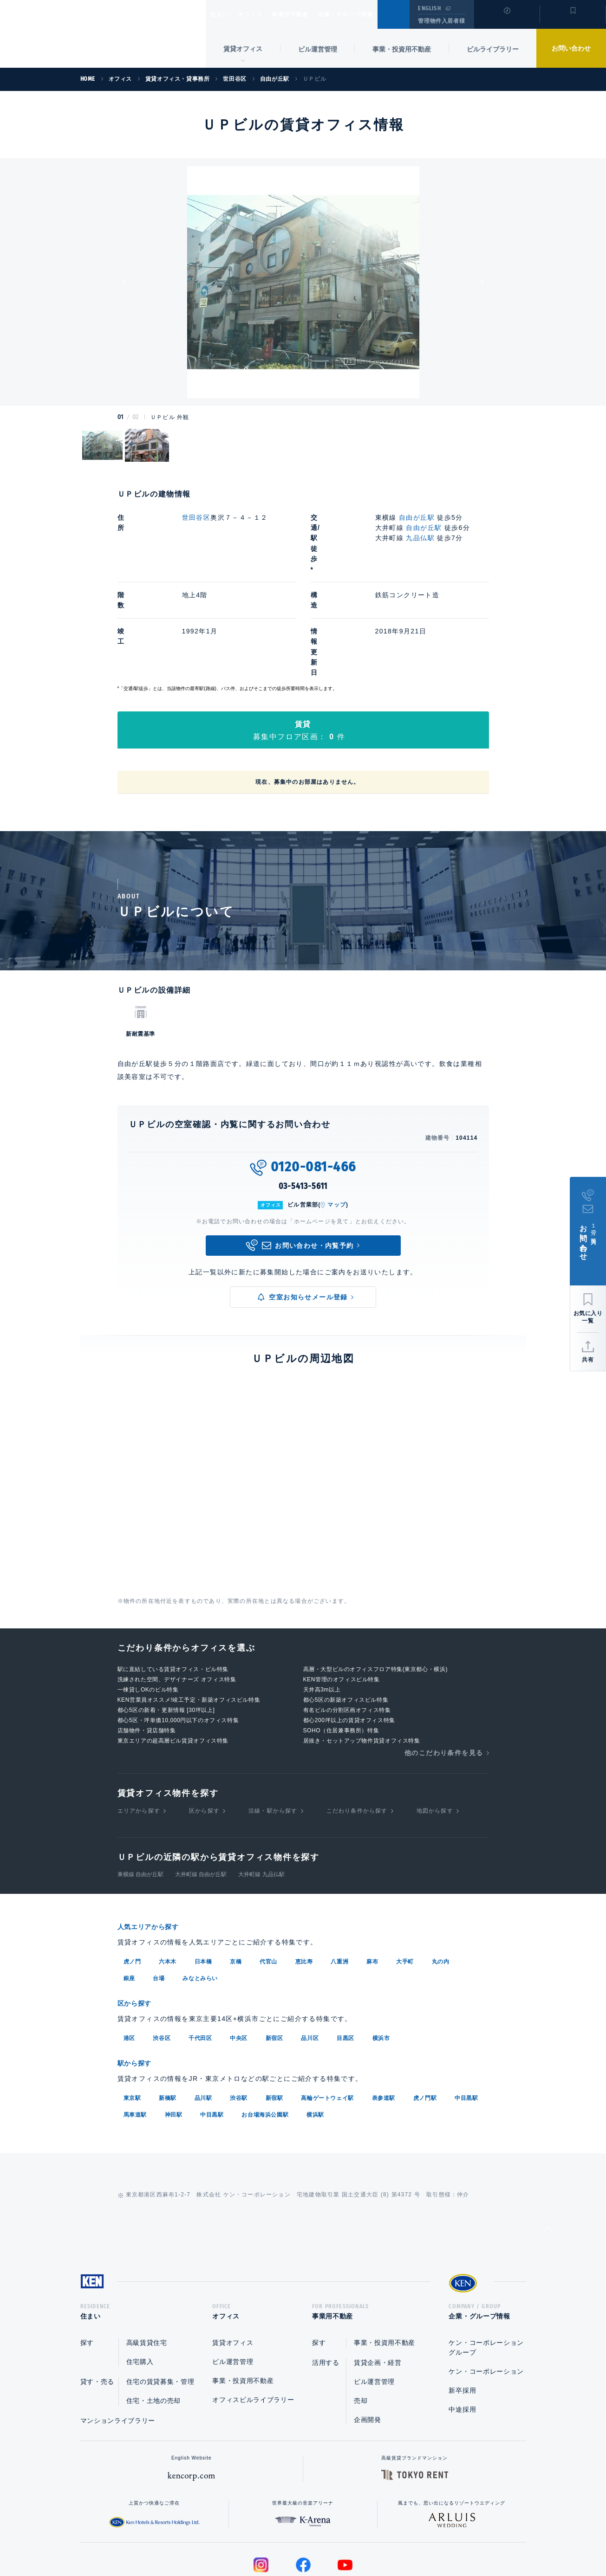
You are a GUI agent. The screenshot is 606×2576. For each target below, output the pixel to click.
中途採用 (462, 2326)
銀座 (129, 1894)
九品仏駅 (420, 538)
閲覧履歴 (506, 20)
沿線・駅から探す (273, 1727)
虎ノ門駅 (425, 2012)
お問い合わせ (571, 48)
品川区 (310, 1953)
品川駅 (203, 2012)
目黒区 (345, 1953)
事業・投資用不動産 (401, 49)
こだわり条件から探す (357, 1727)
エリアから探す (138, 1727)
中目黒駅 (466, 2012)
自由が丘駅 (417, 517)
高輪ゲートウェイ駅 (327, 2012)
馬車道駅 (135, 2029)
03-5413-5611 (303, 1103)
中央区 (239, 1953)
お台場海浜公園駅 (264, 2029)
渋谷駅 (239, 2012)
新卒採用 (462, 2307)
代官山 (268, 1877)
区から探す (204, 1727)
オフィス (262, 14)
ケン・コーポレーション (486, 2288)
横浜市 (381, 1953)
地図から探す (435, 1727)
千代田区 (200, 1953)
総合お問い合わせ (209, 2539)
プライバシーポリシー (288, 2539)
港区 (129, 1953)
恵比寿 (304, 1877)
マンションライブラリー (118, 2337)
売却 (360, 2317)
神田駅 (173, 2029)
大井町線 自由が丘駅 (201, 1791)
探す (87, 2259)
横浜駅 (315, 2029)
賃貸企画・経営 (378, 2279)
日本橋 (203, 1877)
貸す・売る (97, 2298)
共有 (588, 1359)
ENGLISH (429, 8)
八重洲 (339, 1877)
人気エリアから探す (154, 1843)
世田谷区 (196, 517)
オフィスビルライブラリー (253, 2316)
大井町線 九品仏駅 (261, 1791)
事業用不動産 (310, 14)
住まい (224, 14)
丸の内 (441, 1877)
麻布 (372, 1877)
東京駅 (132, 2012)
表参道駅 (383, 2012)
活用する (325, 2279)
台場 (158, 1894)
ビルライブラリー (493, 49)
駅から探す (137, 1978)
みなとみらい (200, 1894)
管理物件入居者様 (441, 21)
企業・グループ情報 (373, 14)
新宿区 (274, 1953)
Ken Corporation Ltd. (91, 34)
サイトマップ (403, 2539)
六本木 (167, 1877)
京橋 (235, 1877)
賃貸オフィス (232, 2259)
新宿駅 (274, 2012)
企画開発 (367, 2336)
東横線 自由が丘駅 (140, 1791)
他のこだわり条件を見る (443, 1669)
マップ (336, 1121)
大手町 (405, 1877)
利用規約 (353, 2539)
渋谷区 (161, 1953)
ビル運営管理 (317, 49)
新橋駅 (167, 2012)
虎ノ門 (132, 1877)
